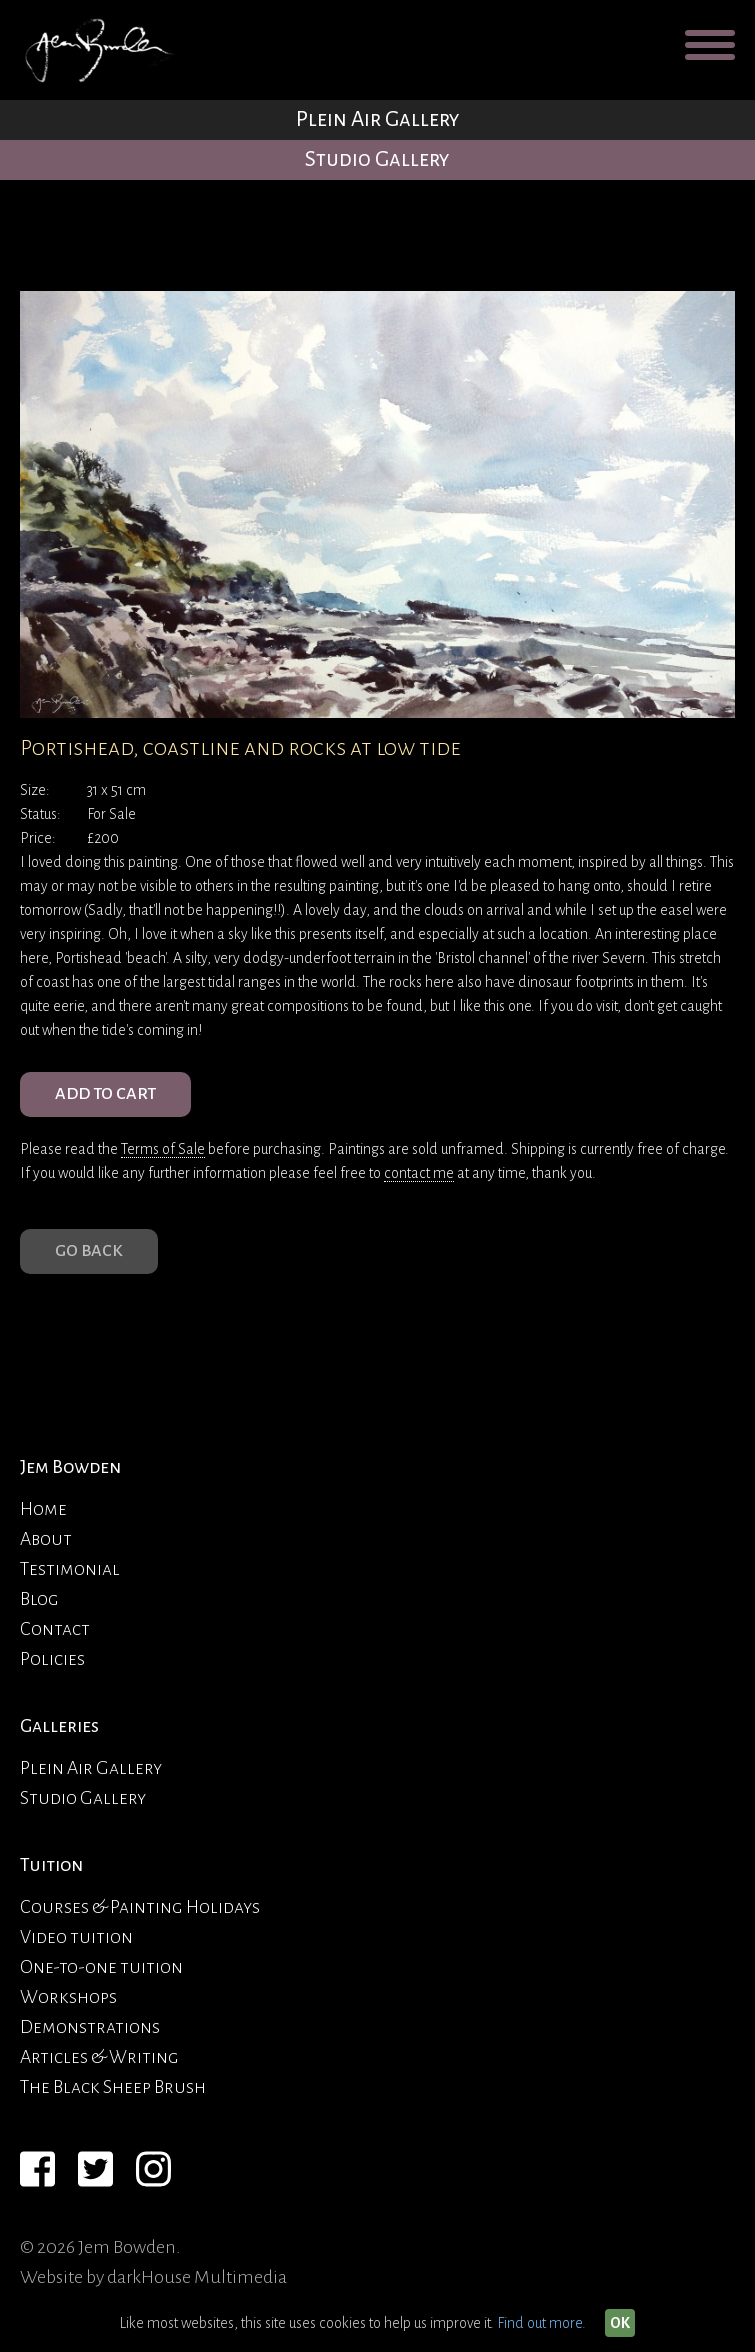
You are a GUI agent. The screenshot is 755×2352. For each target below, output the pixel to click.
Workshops (68, 1997)
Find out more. (541, 2323)
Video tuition (76, 1937)
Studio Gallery (377, 159)
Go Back (89, 1251)
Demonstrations (90, 2027)
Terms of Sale (163, 1149)
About (46, 1539)
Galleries (59, 1726)
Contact (55, 1629)
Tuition (51, 1865)
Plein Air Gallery (378, 119)
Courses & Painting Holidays (140, 1907)
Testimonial (70, 1569)
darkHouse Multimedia (197, 2277)
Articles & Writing (99, 2057)
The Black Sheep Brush (113, 2087)
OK (620, 2323)
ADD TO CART (105, 1094)
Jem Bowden (70, 1467)
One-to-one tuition (101, 1967)
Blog (39, 1599)
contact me (419, 1173)
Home (43, 1509)
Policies (52, 1659)
